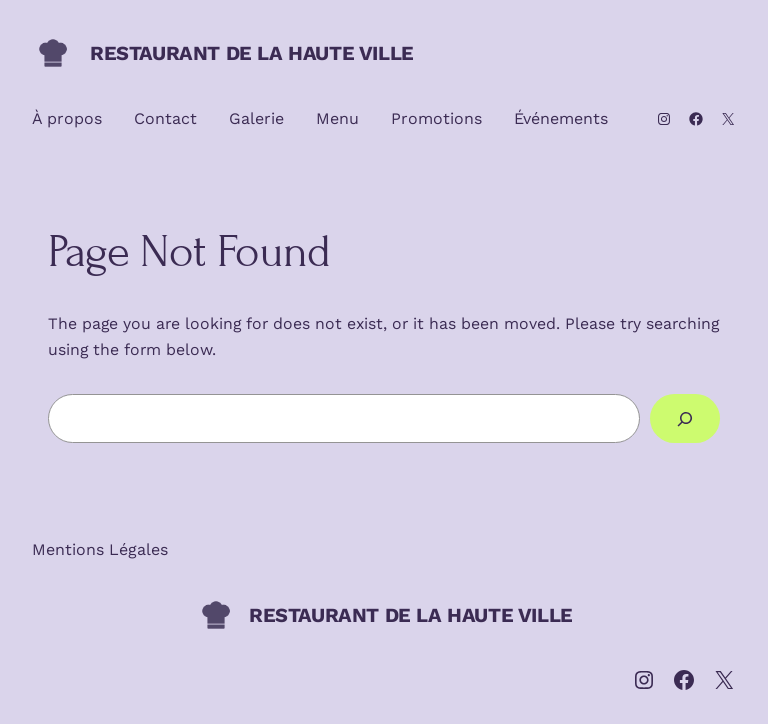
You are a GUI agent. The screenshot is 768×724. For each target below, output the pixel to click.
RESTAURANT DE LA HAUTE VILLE (252, 53)
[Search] (685, 418)
